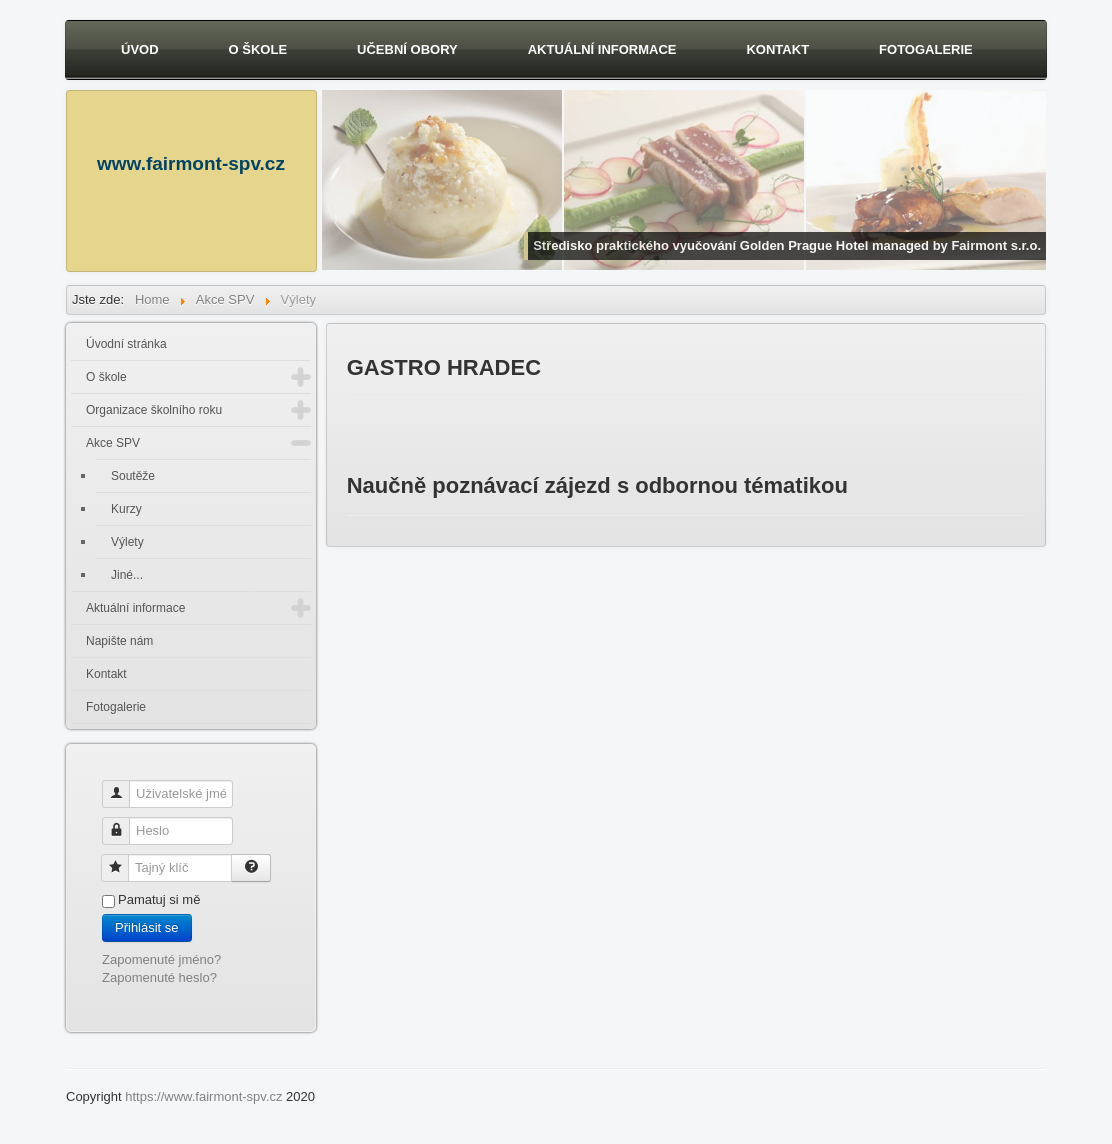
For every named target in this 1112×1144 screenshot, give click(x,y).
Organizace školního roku (154, 410)
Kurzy (126, 509)
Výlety (127, 542)
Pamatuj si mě (159, 899)
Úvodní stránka (126, 344)
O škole (258, 49)
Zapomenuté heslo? (159, 977)
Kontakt (777, 49)
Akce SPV (113, 443)
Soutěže (133, 476)
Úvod (140, 49)
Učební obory (407, 49)
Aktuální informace (602, 49)
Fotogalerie (926, 49)
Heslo (123, 822)
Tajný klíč (122, 859)
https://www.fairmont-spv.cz (203, 1096)
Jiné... (127, 575)
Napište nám (119, 641)
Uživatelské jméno (123, 785)
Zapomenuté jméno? (161, 959)
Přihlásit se (147, 927)
